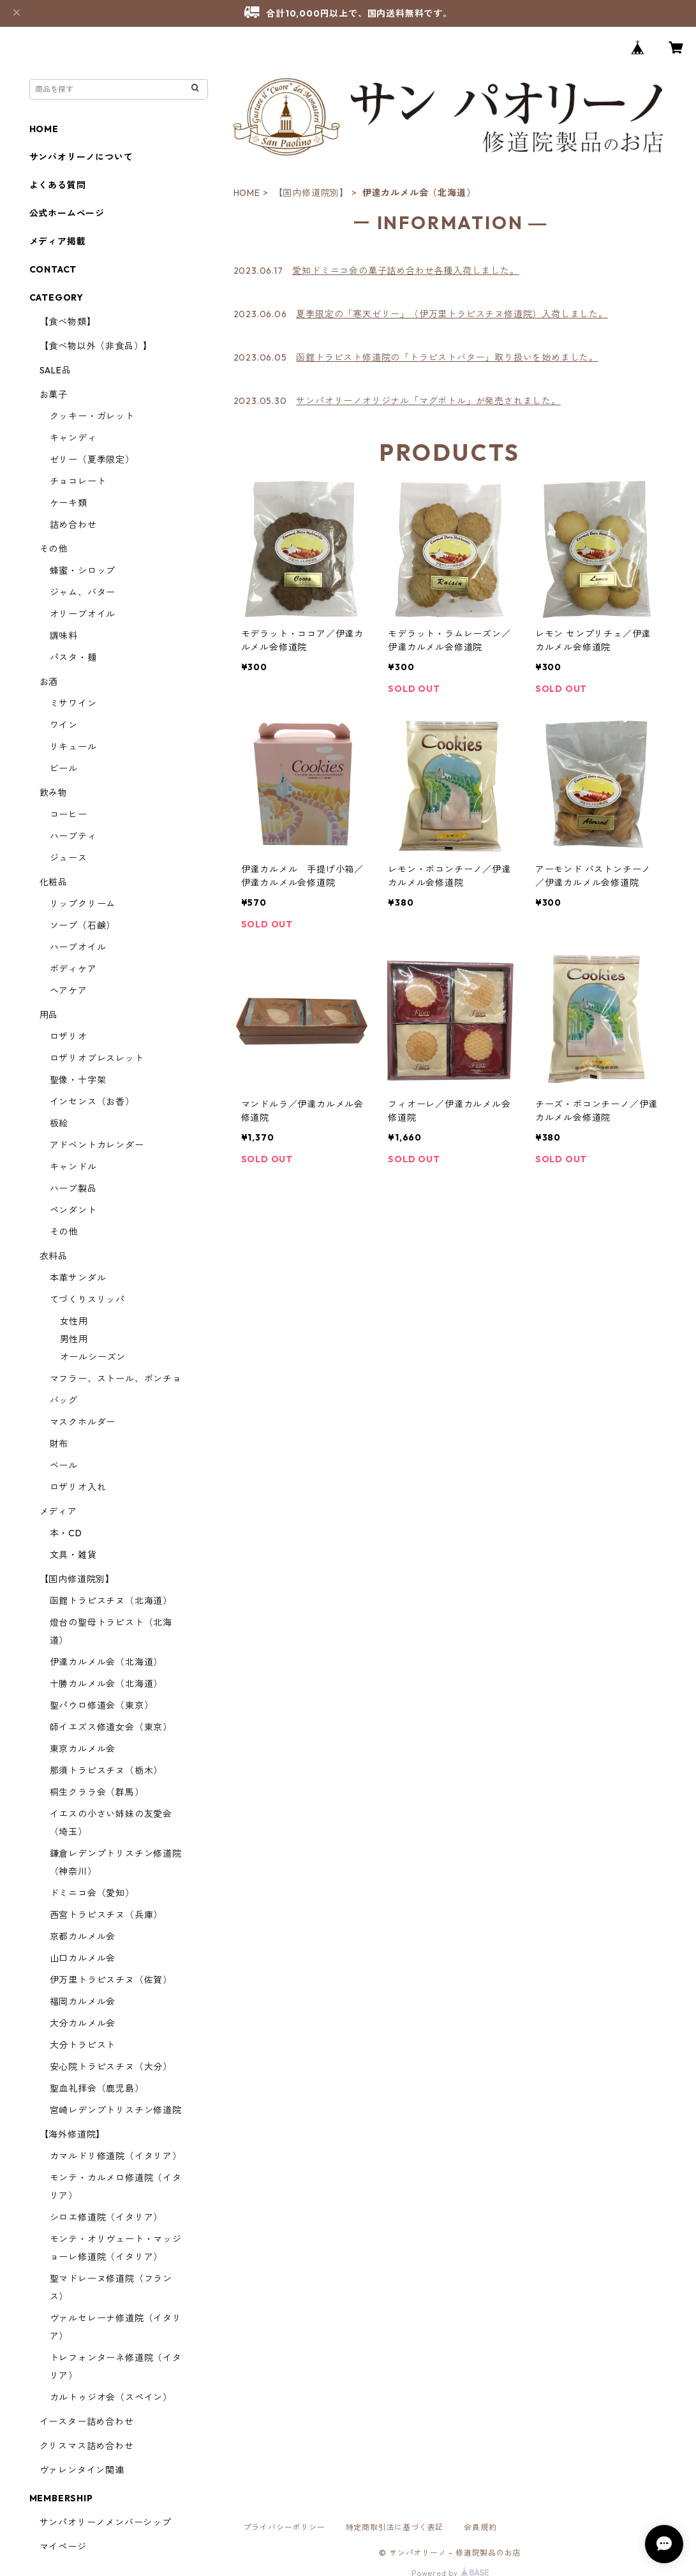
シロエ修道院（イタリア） (106, 2217)
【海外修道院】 (73, 2134)
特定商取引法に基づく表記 (395, 2527)
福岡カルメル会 (83, 2001)
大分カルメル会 (83, 2023)
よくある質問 (57, 185)
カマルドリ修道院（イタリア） (116, 2156)
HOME (246, 192)
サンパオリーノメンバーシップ (106, 2522)
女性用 (74, 1321)
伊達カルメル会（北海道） (106, 1662)
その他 (54, 549)
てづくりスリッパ (87, 1299)
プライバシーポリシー (284, 2527)
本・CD (66, 1533)
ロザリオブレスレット (97, 1058)
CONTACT (53, 269)
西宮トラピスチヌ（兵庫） (106, 1915)
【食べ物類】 (68, 321)
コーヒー (68, 814)
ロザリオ (68, 1036)
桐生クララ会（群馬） (97, 1792)
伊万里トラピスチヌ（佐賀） (111, 1980)
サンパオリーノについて (81, 157)
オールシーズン (93, 1357)
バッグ (64, 1400)
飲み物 (54, 792)
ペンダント (73, 1210)
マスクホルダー (83, 1422)
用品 (49, 1015)
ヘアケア (68, 990)
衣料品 (54, 1256)
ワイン (64, 725)
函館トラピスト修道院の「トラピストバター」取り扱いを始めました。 (447, 357)
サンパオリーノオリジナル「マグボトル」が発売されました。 (428, 401)
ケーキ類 (68, 503)
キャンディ (73, 438)
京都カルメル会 (83, 1936)
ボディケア (73, 969)
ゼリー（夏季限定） (92, 459)
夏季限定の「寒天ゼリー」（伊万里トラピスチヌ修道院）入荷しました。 (451, 314)
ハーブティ (73, 836)
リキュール (73, 747)
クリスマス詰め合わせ (87, 2446)
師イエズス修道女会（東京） (111, 1727)
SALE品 (55, 370)
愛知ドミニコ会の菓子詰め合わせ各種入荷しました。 (405, 270)
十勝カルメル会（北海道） (106, 1683)
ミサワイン (73, 703)
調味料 (64, 635)
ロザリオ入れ (78, 1487)
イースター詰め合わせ (87, 2421)
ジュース (68, 858)
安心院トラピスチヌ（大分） (111, 2066)
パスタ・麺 (73, 657)
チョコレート (78, 481)
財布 (59, 1443)
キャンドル (73, 1166)
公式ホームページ (67, 213)
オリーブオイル (83, 614)
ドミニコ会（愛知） (92, 1893)
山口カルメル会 (83, 1958)
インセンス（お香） (92, 1101)
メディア (58, 1511)
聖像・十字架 (78, 1080)
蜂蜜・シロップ (83, 570)
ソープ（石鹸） (83, 925)
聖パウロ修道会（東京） (102, 1705)
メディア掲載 (57, 241)
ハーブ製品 (73, 1188)
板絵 (59, 1123)
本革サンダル (78, 1278)
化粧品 (54, 882)
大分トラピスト (83, 2045)
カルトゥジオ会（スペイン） (111, 2397)
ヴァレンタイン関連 (82, 2470)
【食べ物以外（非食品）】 (96, 346)
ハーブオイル (78, 947)
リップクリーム (83, 904)
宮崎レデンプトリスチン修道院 (116, 2110)
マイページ (63, 2546)
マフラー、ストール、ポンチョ (116, 1378)
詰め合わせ (73, 524)
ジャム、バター (83, 592)
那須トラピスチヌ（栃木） (106, 1770)
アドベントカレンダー (97, 1145)
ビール (64, 768)
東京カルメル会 (83, 1749)
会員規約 (480, 2527)
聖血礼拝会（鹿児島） (97, 2088)
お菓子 (54, 394)
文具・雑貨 (73, 1555)
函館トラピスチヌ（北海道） (111, 1600)
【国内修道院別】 (311, 192)
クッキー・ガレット (92, 416)
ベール (64, 1465)
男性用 (74, 1339)
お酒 (49, 681)
